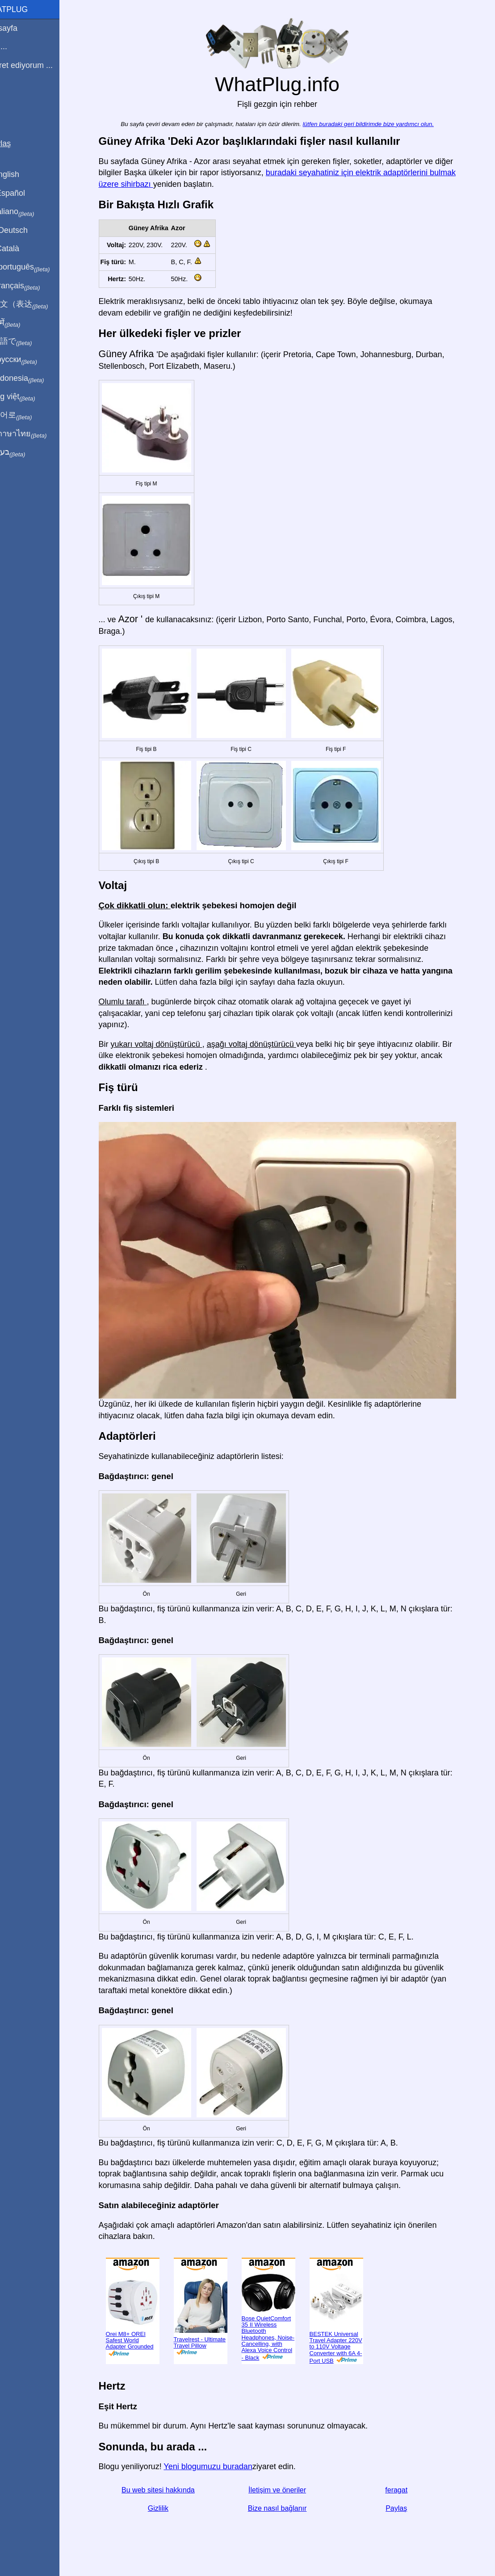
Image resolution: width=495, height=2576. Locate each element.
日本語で (29, 341)
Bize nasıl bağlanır (287, 2508)
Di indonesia (35, 379)
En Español (25, 193)
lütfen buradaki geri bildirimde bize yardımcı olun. (378, 124)
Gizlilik (168, 2508)
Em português (38, 267)
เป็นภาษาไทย (36, 434)
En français (33, 286)
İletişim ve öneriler (288, 2490)
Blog (13, 97)
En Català (22, 248)
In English (22, 174)
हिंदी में (23, 323)
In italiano (30, 212)
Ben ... (16, 46)
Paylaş (407, 2508)
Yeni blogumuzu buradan (218, 2466)
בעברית (25, 452)
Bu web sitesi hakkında (169, 2490)
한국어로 (29, 415)
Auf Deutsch (27, 230)
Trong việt (30, 397)
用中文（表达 (37, 304)
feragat (407, 2490)
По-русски (31, 360)
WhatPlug (27, 9)
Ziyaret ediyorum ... (39, 65)
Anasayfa (21, 28)
